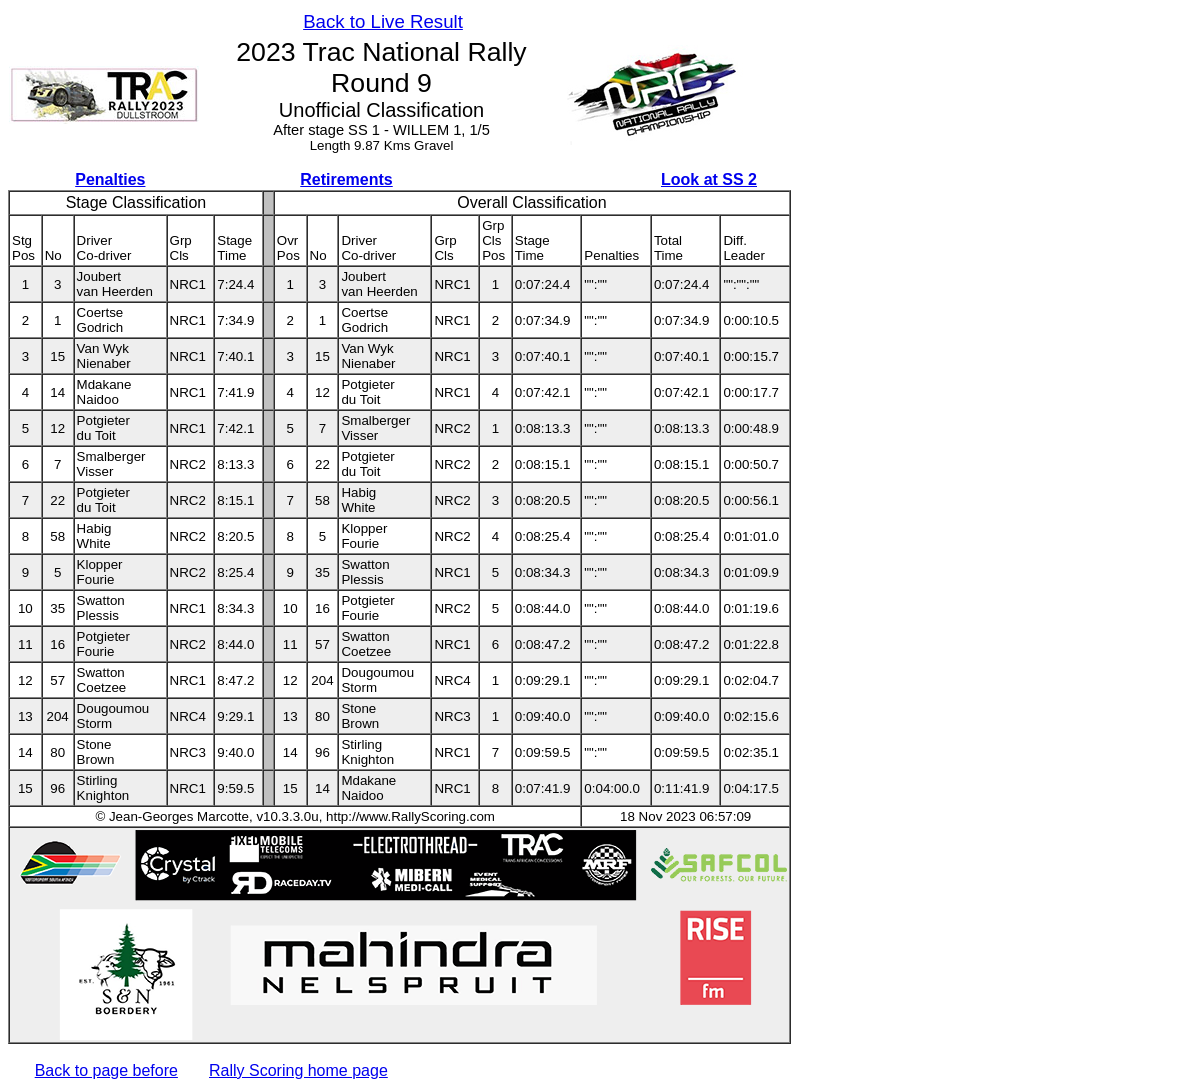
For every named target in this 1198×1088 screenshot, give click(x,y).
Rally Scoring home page (298, 1070)
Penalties (110, 179)
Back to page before (106, 1070)
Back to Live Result (383, 21)
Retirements (346, 179)
